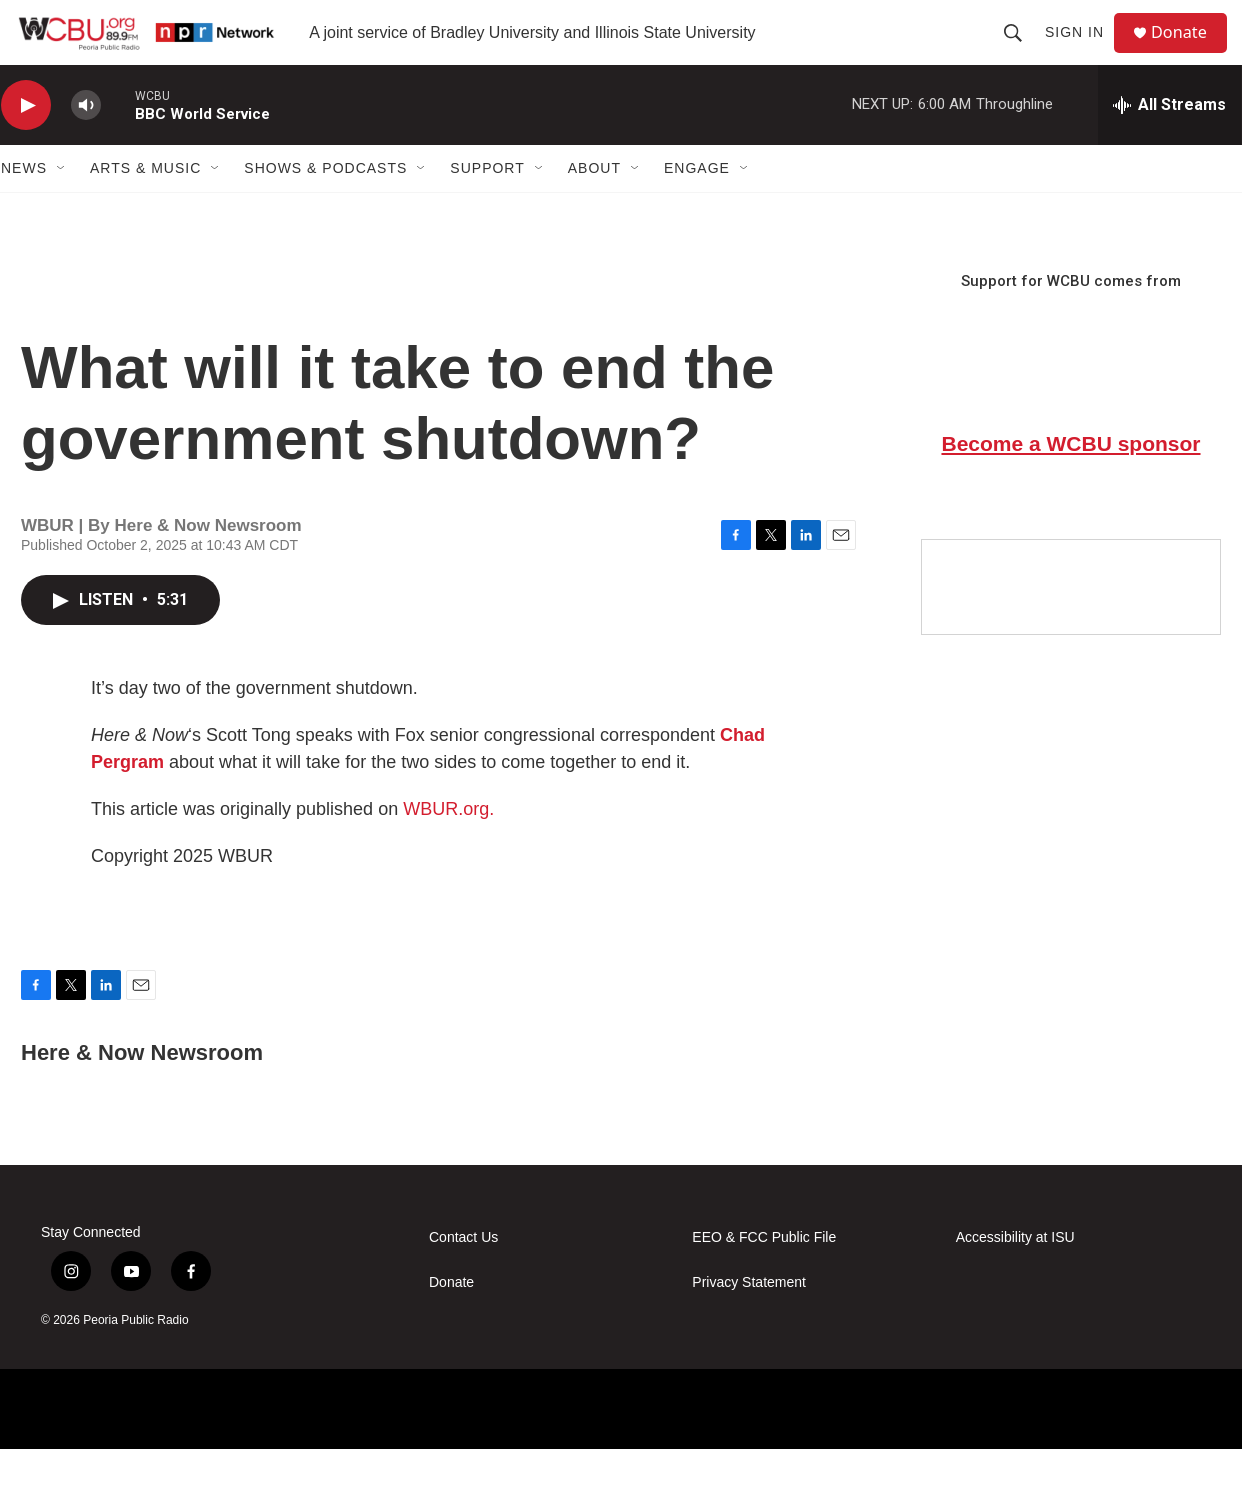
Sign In (1082, 52)
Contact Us (463, 1277)
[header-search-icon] (1021, 52)
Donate (1190, 52)
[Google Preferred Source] (1071, 627)
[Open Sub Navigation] (62, 208)
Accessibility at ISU (1015, 1277)
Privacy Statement (749, 1322)
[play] (26, 145)
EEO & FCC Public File (764, 1277)
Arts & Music (145, 208)
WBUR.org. (448, 849)
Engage (697, 208)
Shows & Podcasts (325, 208)
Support (487, 208)
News (24, 208)
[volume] (86, 145)
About (594, 208)
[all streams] (1169, 145)
